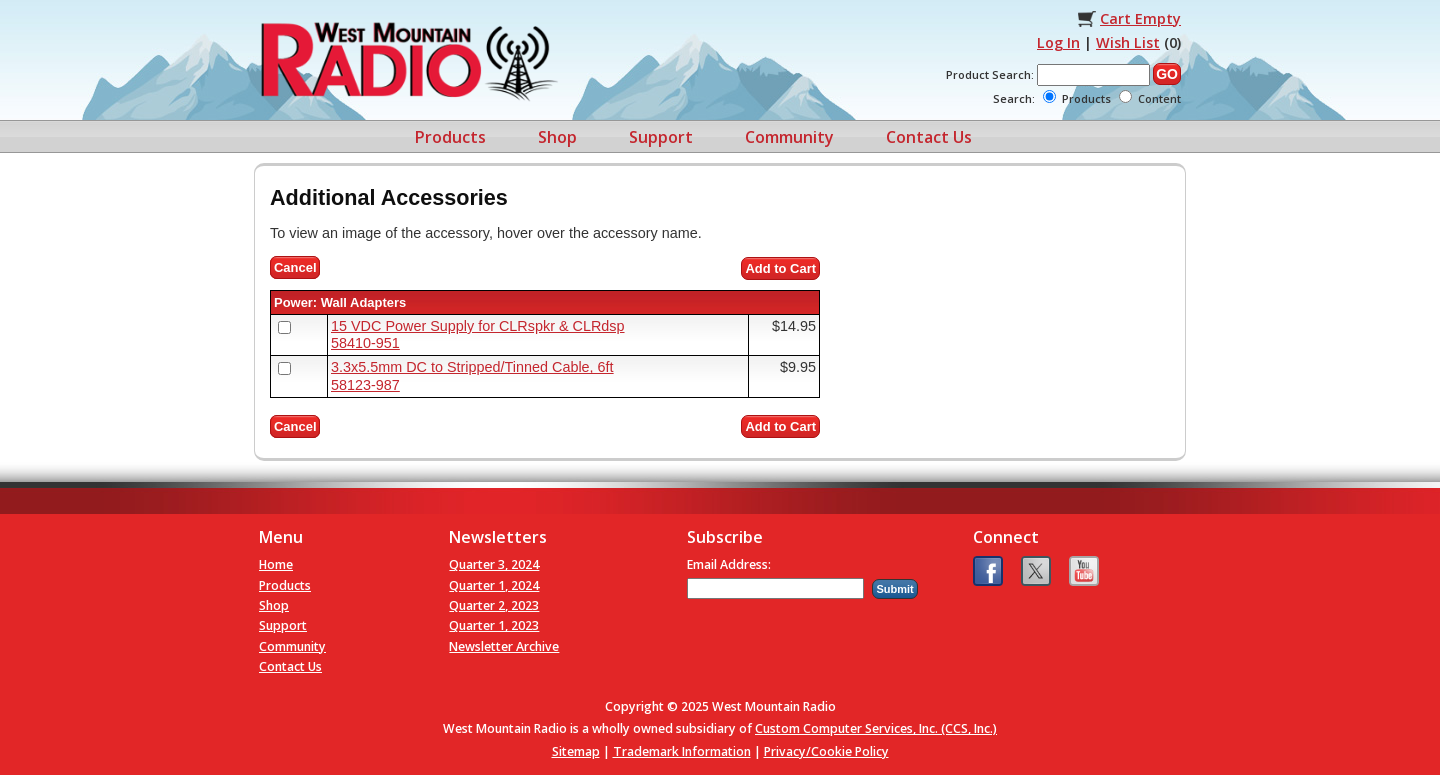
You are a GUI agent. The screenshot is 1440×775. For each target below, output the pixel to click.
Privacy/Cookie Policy (826, 751)
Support (661, 137)
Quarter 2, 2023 (494, 605)
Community (789, 137)
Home (276, 564)
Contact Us (929, 137)
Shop (557, 137)
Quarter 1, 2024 (494, 585)
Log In (1058, 42)
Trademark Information (682, 751)
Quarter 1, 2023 (494, 625)
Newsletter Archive (504, 646)
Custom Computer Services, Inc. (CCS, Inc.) (876, 728)
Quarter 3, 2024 (494, 564)
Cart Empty (1140, 18)
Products (450, 137)
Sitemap (576, 751)
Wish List (1128, 42)
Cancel (295, 267)
